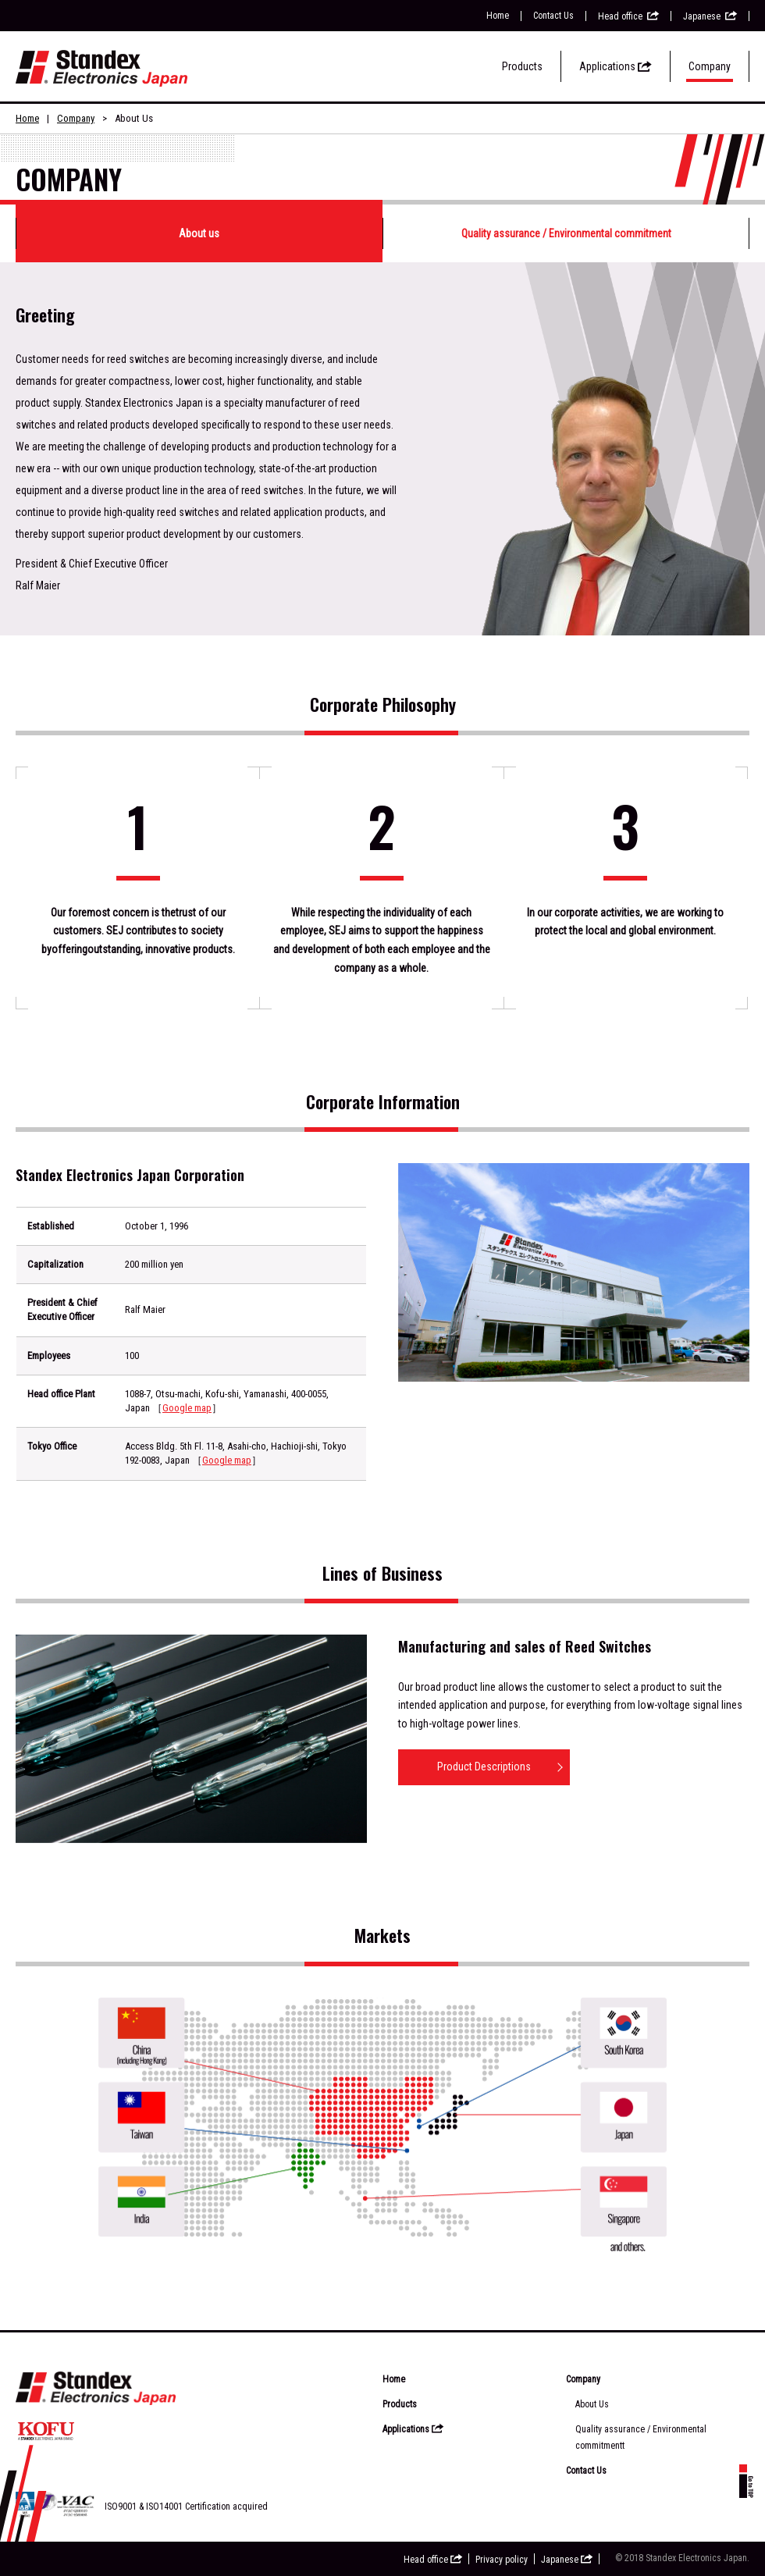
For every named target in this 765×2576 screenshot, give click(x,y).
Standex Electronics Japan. (697, 2558)
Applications (615, 66)
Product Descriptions (484, 1766)
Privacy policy (501, 2559)
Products (522, 66)
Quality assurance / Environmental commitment (566, 233)
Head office (628, 16)
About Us (592, 2404)
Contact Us (553, 15)
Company (709, 66)
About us (199, 233)
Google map (187, 1408)
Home (497, 15)
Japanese (710, 16)
